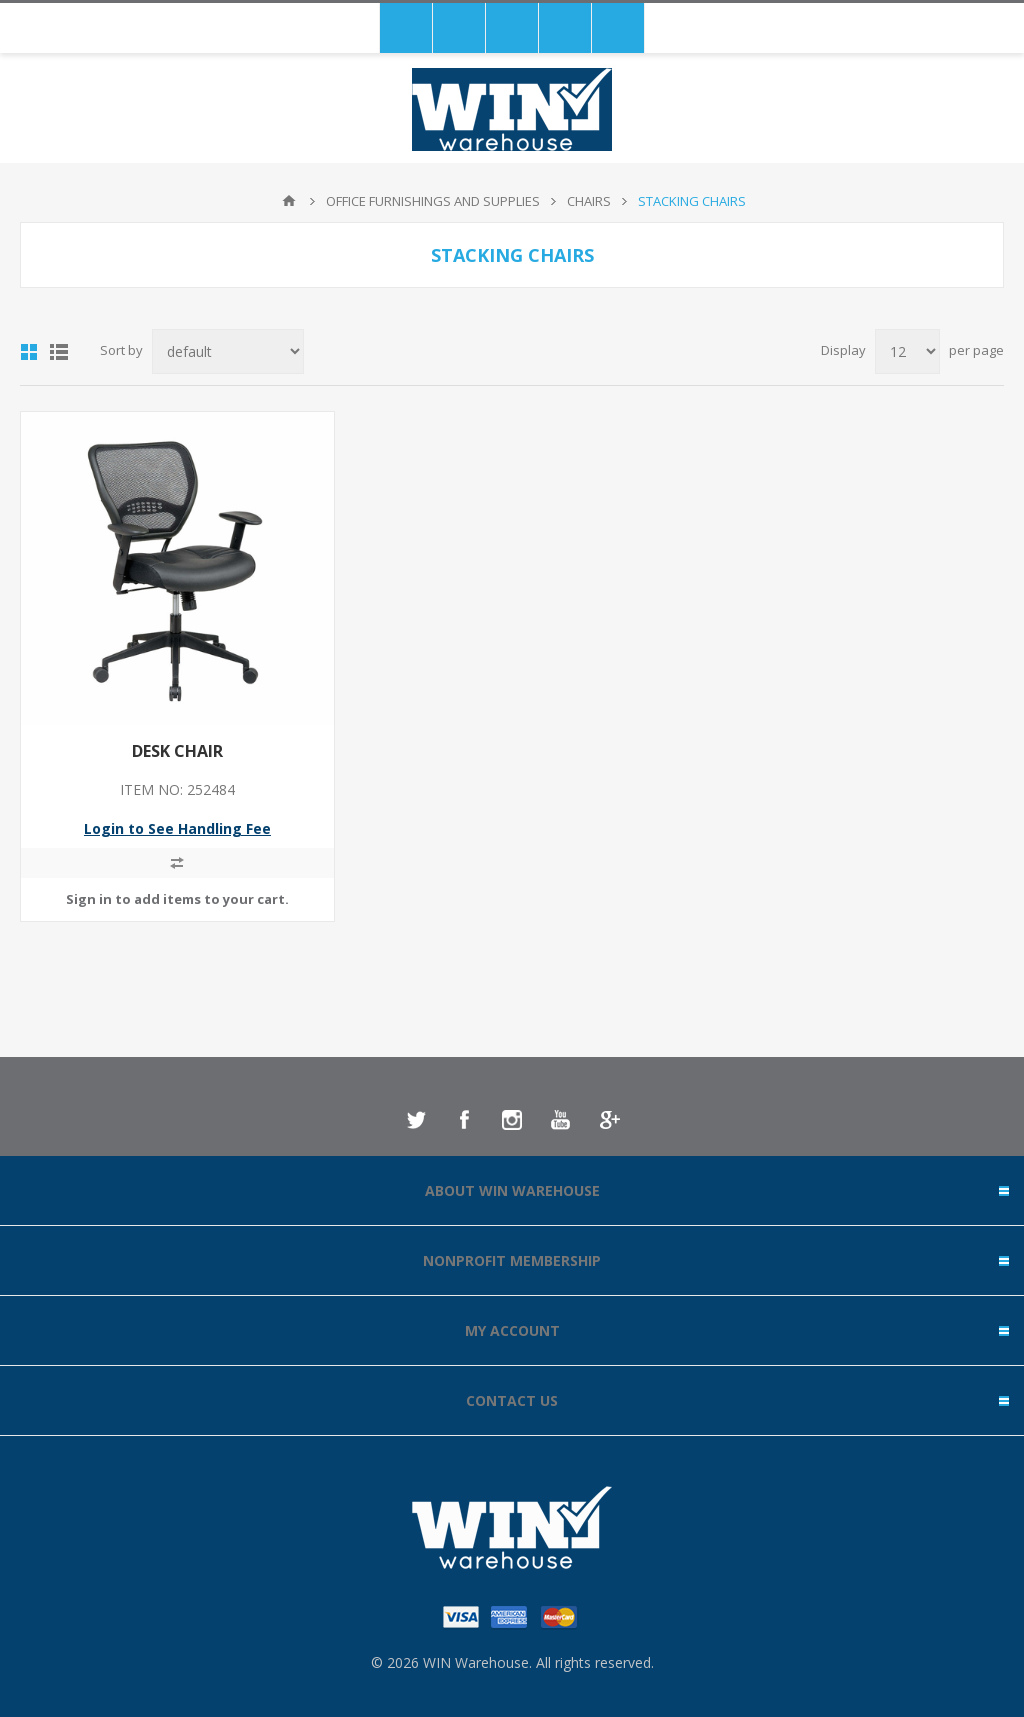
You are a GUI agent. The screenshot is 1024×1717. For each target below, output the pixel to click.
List (59, 352)
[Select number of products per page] (907, 351)
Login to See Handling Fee (177, 828)
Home (289, 201)
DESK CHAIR (177, 751)
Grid (29, 352)
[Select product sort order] (228, 351)
